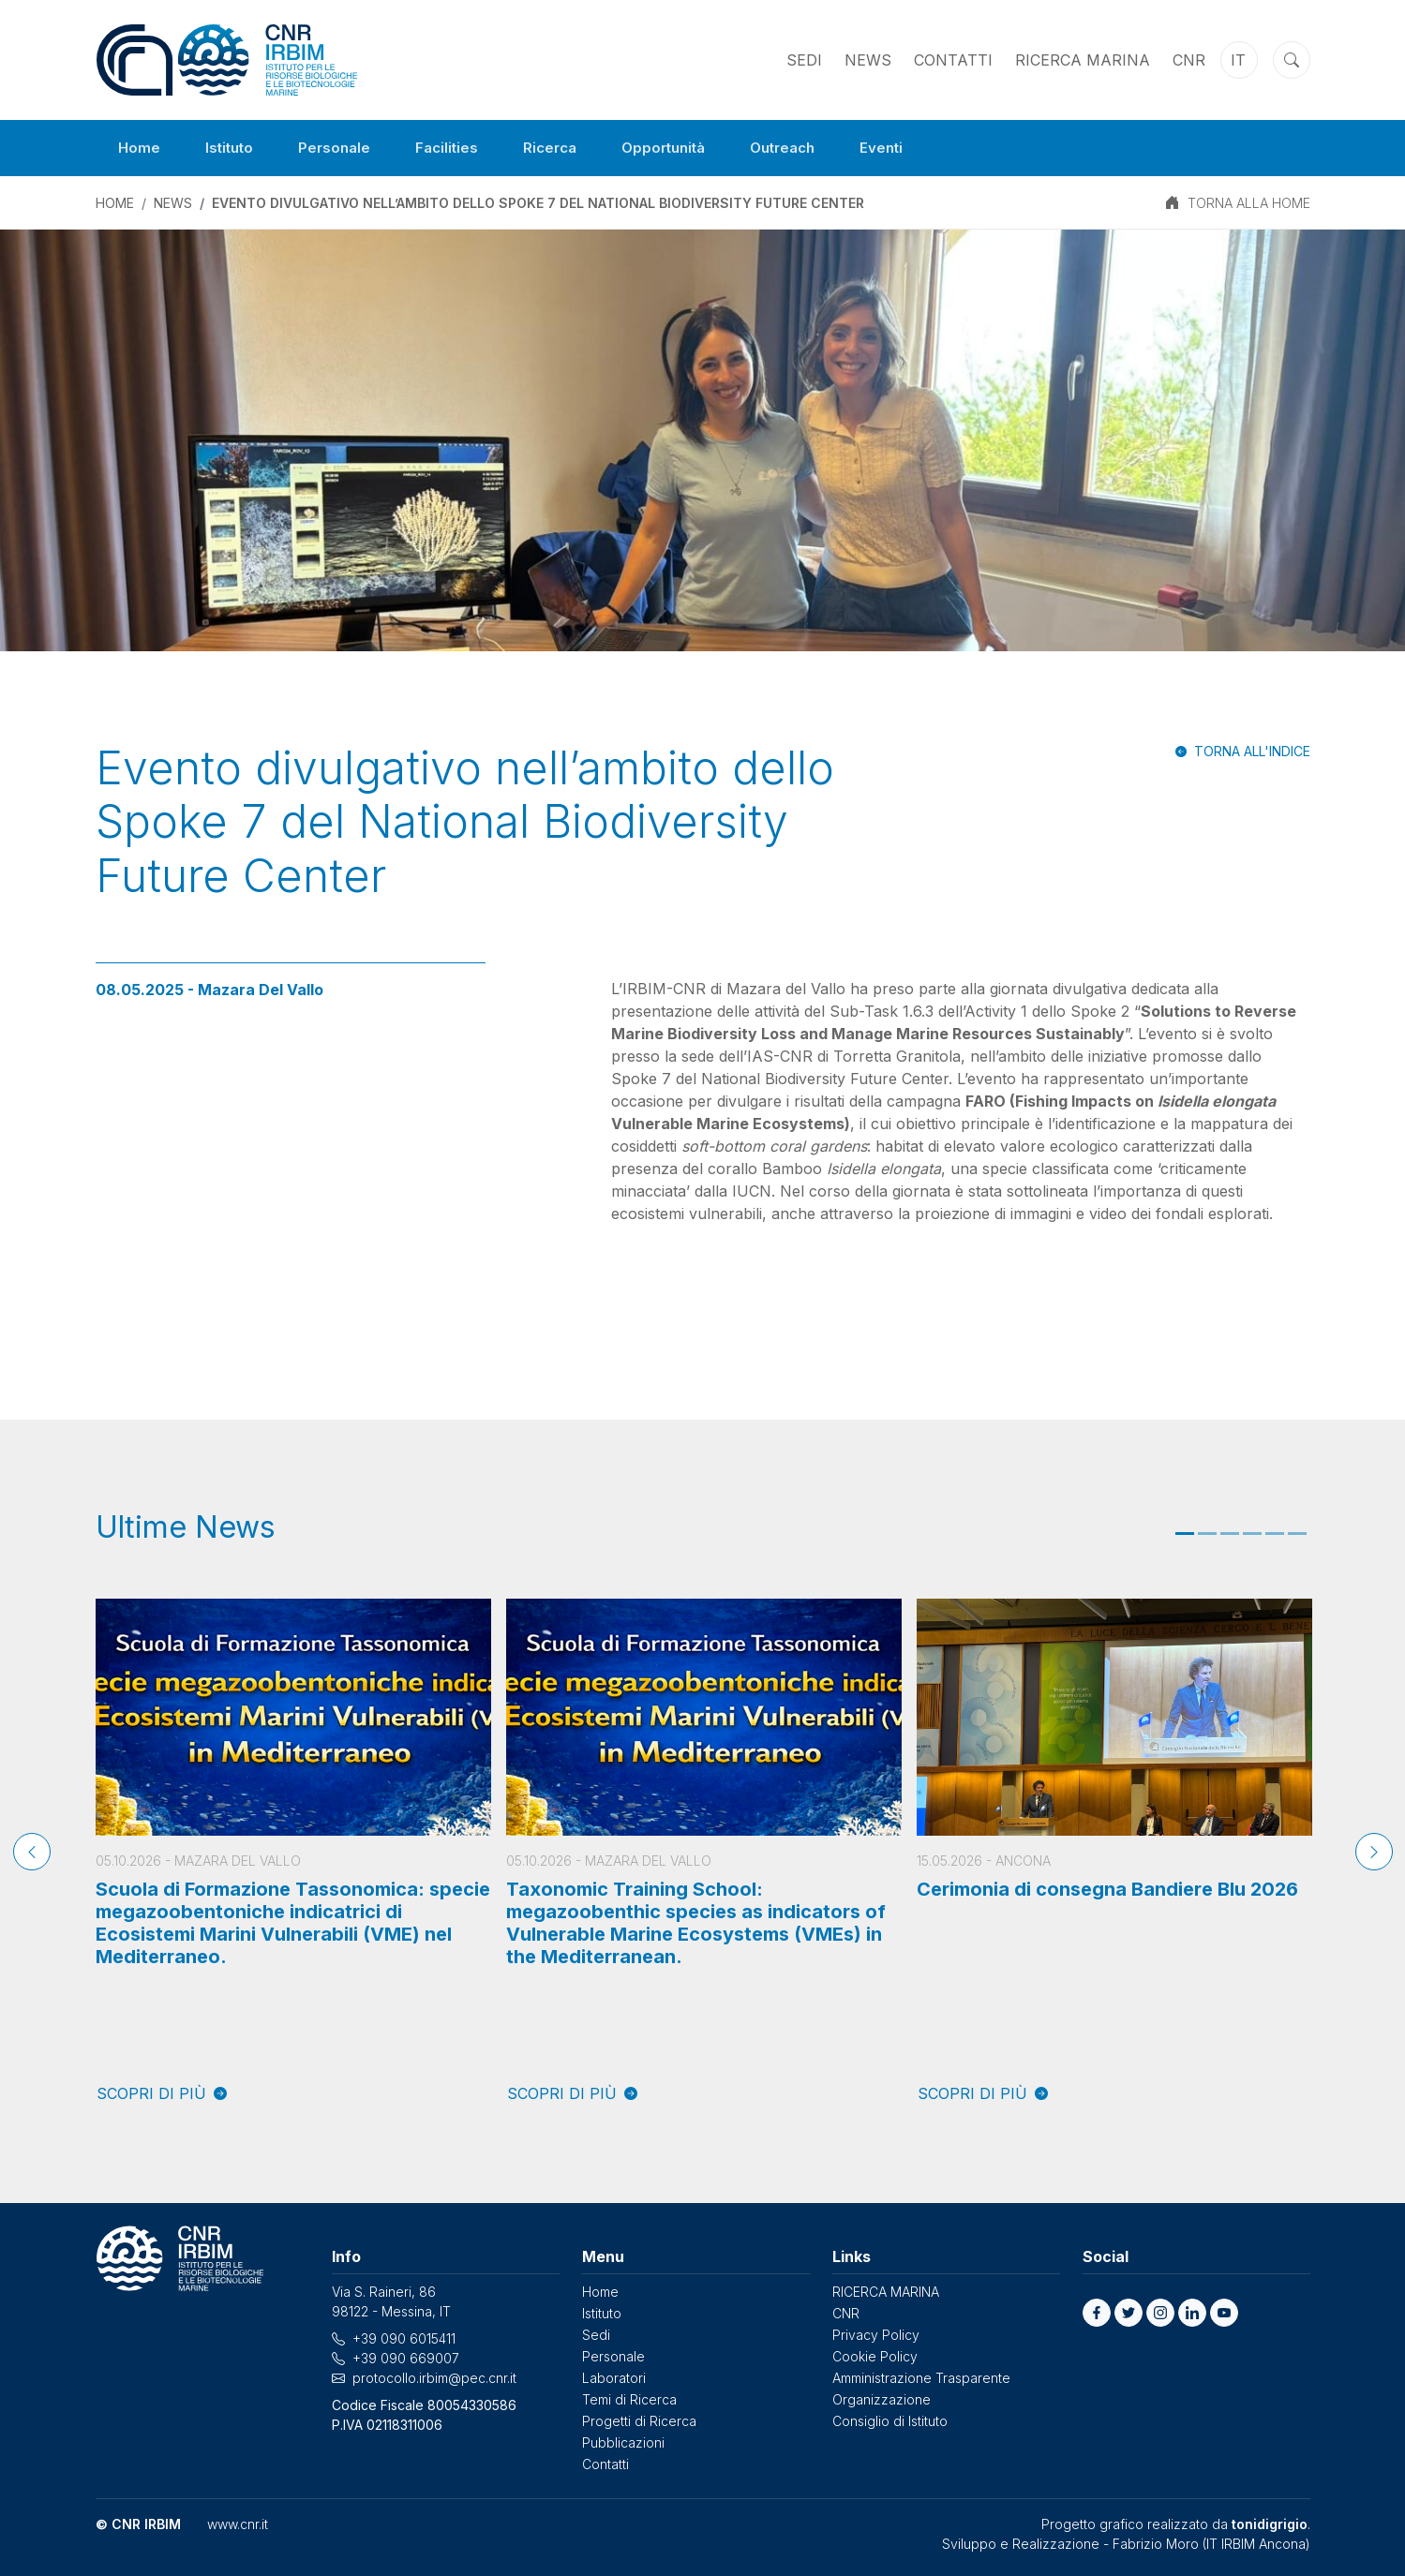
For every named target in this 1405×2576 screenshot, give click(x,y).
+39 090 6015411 (404, 2338)
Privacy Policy (875, 2335)
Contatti (953, 60)
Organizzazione (881, 2399)
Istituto (232, 148)
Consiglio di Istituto (890, 2421)
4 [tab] (1252, 1533)
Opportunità (680, 148)
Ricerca (561, 148)
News (867, 60)
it (1238, 60)
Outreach (806, 148)
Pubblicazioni (623, 2442)
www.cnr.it (237, 2524)
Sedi (804, 60)
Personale (340, 148)
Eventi (909, 148)
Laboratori (614, 2378)
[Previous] (32, 1851)
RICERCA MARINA (1082, 60)
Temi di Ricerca (629, 2399)
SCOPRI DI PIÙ (162, 2093)
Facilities (455, 148)
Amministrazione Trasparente (921, 2378)
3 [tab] (1229, 1533)
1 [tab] (1184, 1533)
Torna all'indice (1252, 751)
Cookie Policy (875, 2356)
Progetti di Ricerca (639, 2421)
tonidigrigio (1270, 2524)
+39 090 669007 (405, 2358)
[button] (1097, 2313)
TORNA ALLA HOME (1249, 203)
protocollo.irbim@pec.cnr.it (434, 2378)
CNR (1189, 60)
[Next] (1374, 1851)
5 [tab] (1274, 1533)
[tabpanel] (293, 1852)
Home (139, 148)
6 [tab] (1297, 1533)
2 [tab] (1207, 1533)
